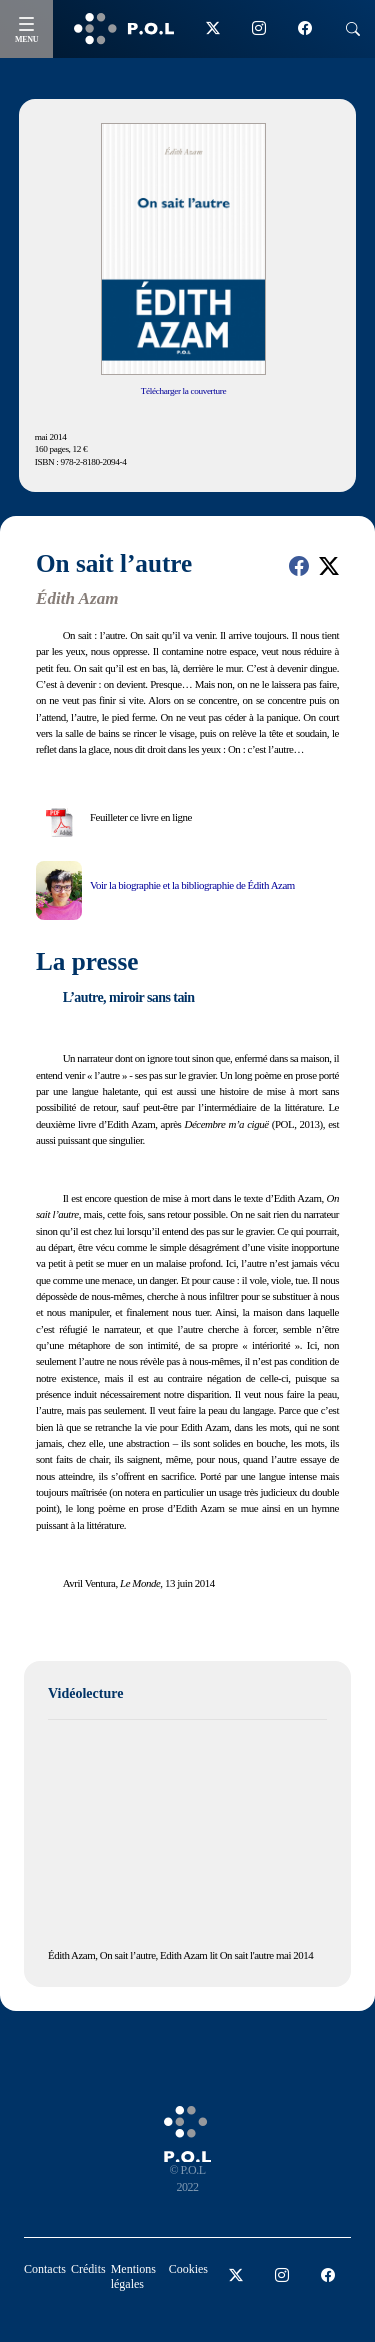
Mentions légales (133, 2276)
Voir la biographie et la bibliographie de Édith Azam (192, 885)
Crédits (88, 2269)
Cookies (188, 2269)
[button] (299, 566)
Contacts (45, 2269)
